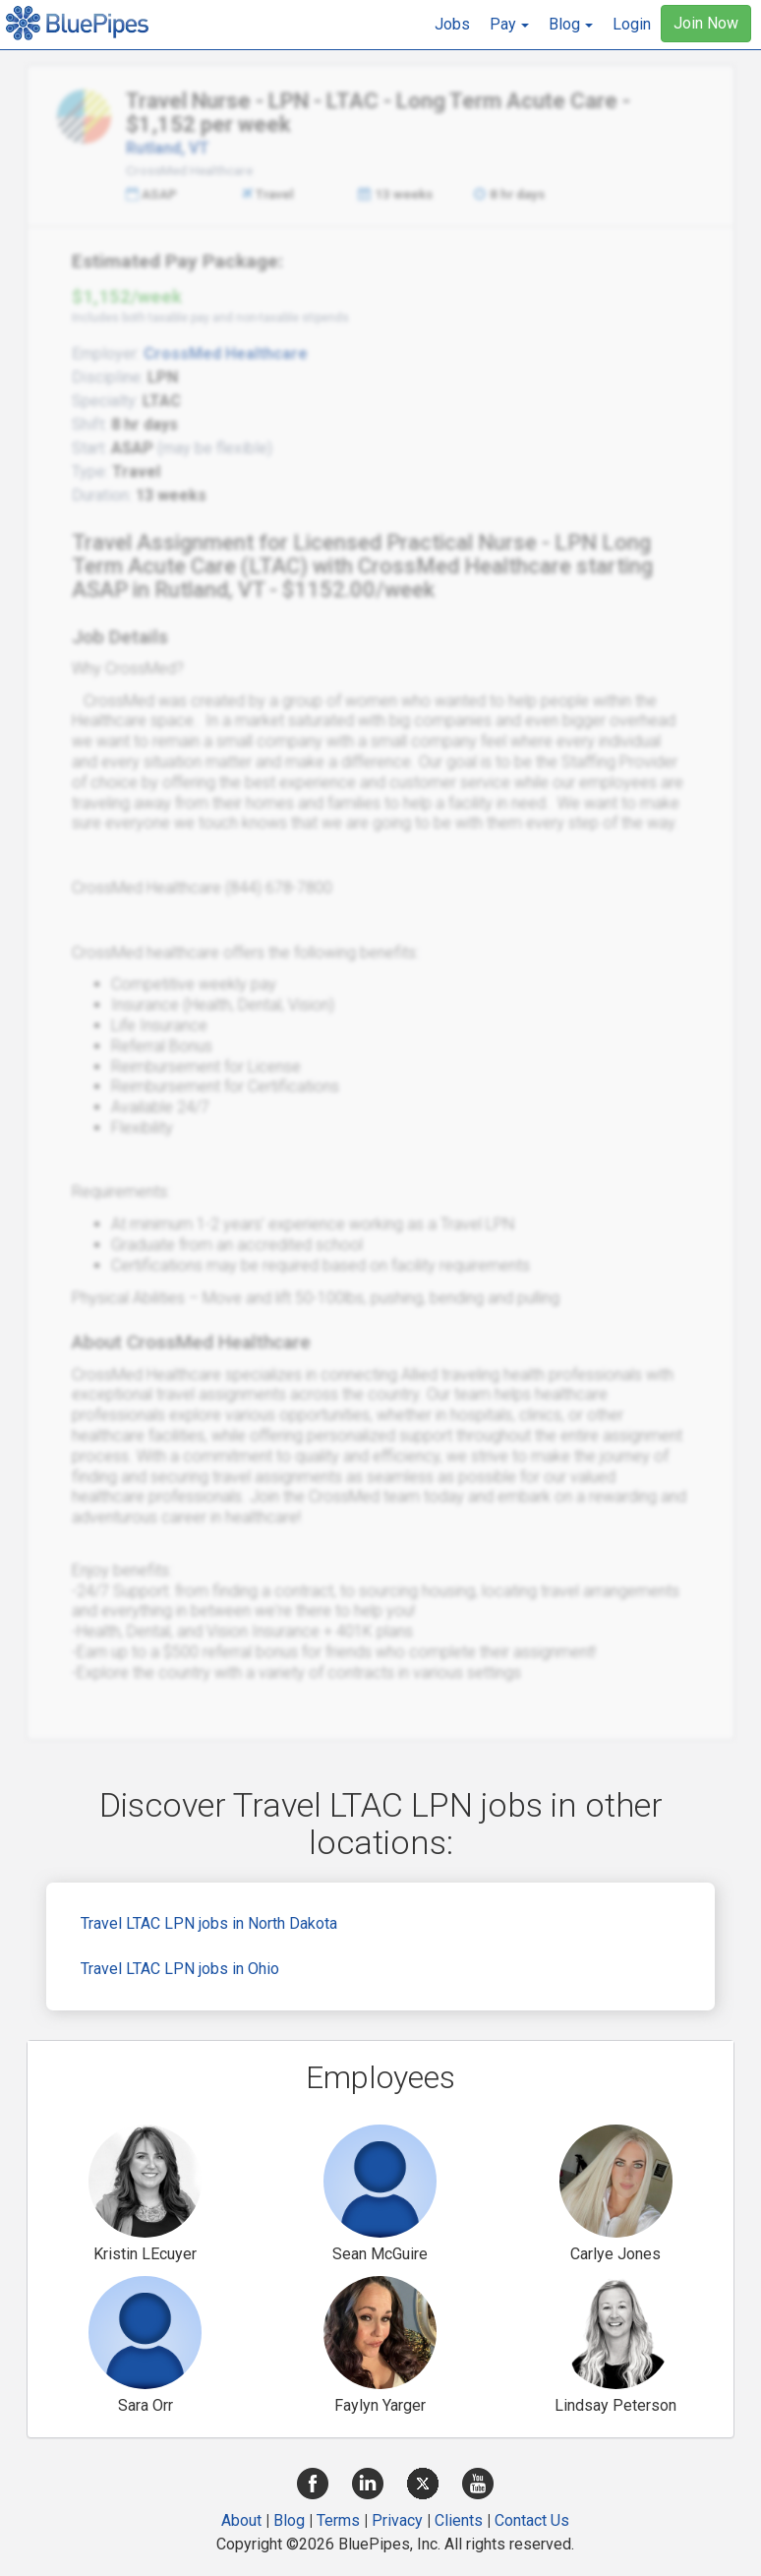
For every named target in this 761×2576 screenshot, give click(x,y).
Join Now (705, 23)
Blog (289, 2520)
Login (632, 24)
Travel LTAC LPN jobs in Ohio (180, 1968)
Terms (338, 2520)
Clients (459, 2520)
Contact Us (532, 2520)
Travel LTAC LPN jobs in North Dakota (209, 1923)
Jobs (452, 24)
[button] (509, 24)
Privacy (397, 2520)
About (241, 2520)
